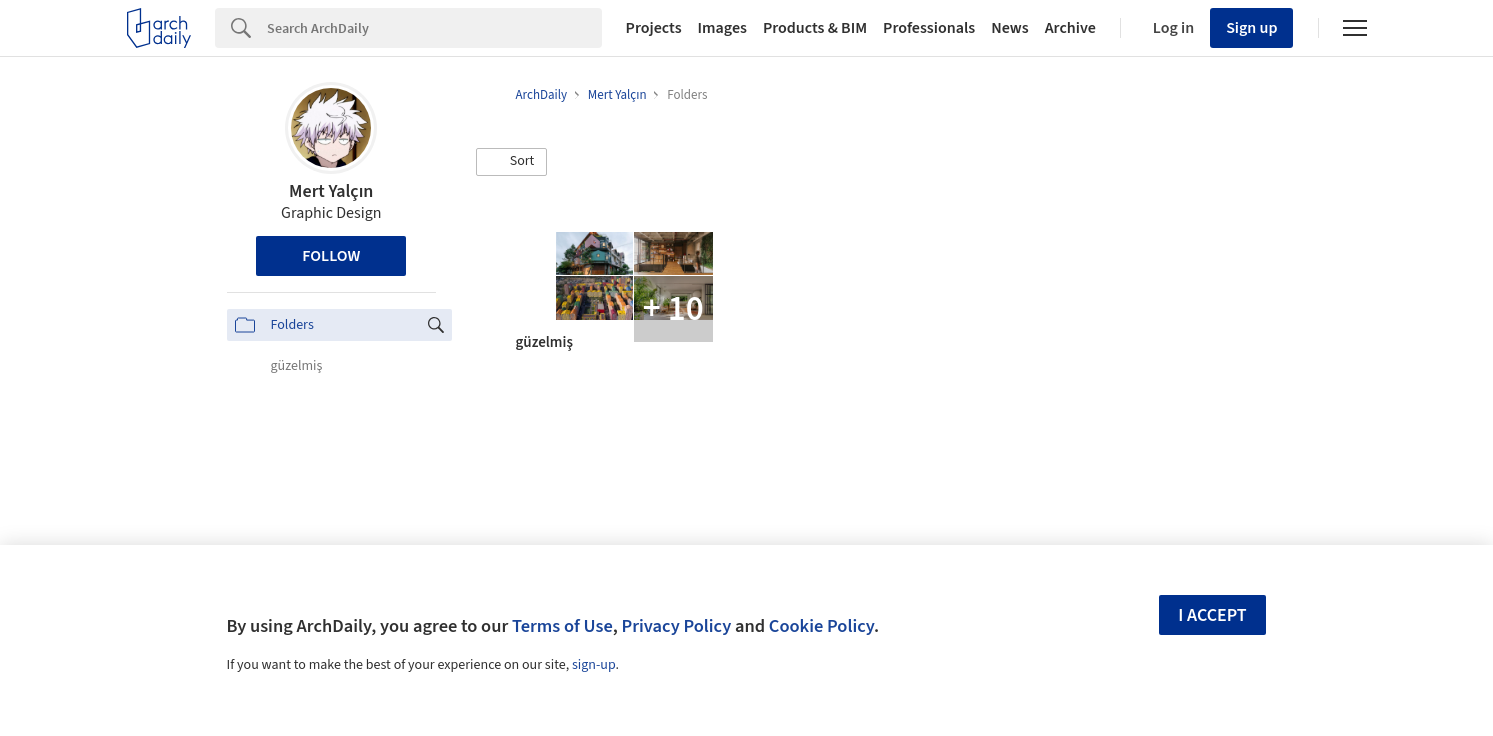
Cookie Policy (821, 626)
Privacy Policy (676, 626)
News (1009, 28)
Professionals (929, 28)
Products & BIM (815, 28)
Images (722, 28)
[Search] (434, 28)
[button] (512, 162)
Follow (331, 256)
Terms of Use (562, 626)
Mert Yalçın (331, 191)
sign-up (594, 665)
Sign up (1251, 28)
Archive (1070, 28)
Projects (654, 28)
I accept (1212, 615)
